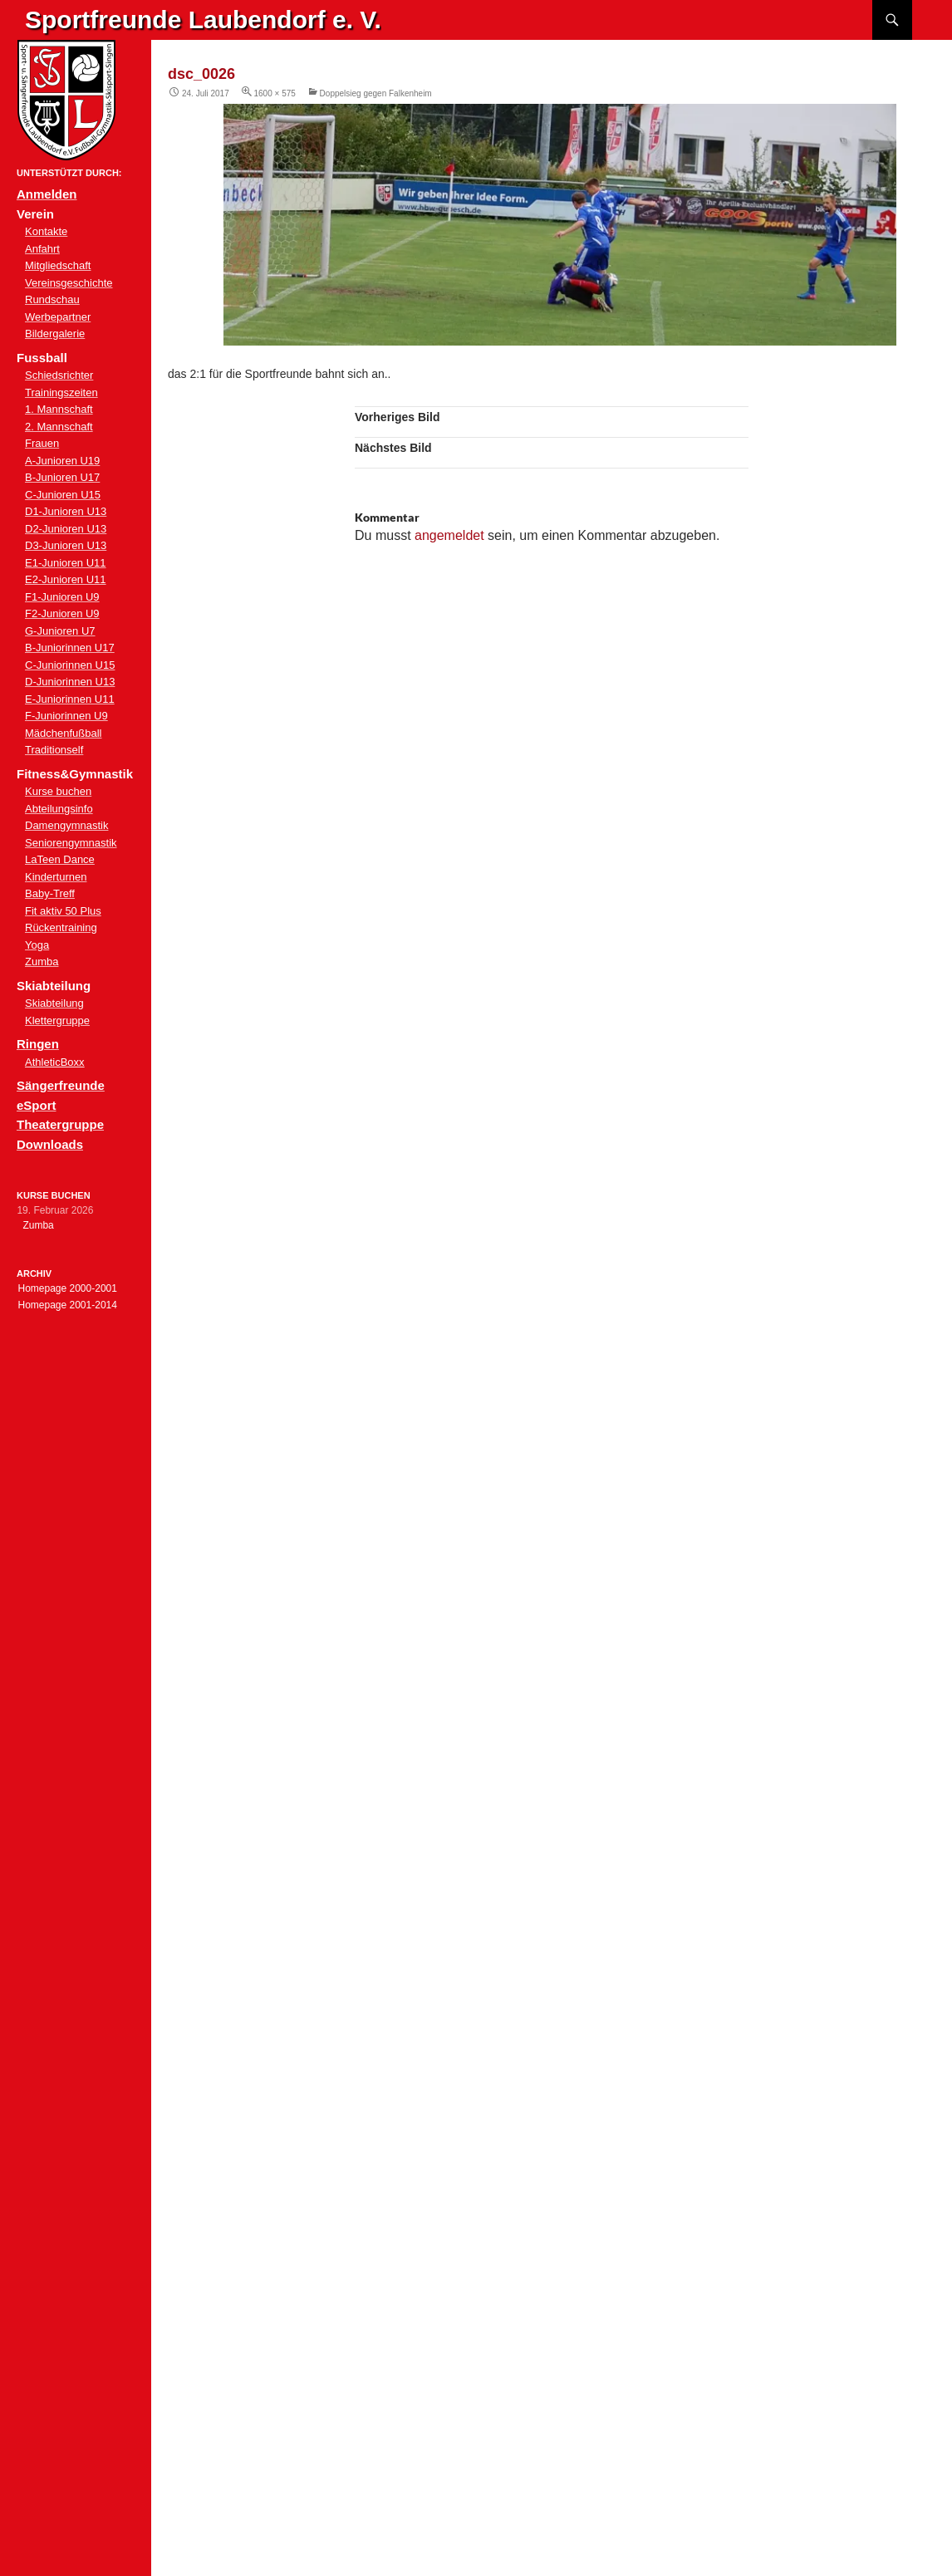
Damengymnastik (66, 825)
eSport (36, 1105)
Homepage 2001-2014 (66, 1305)
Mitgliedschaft (58, 265)
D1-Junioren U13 (65, 511)
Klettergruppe (57, 1020)
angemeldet (449, 535)
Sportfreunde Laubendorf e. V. (203, 19)
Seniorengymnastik (71, 843)
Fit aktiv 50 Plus (63, 911)
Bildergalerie (55, 333)
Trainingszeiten (61, 392)
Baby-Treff (50, 893)
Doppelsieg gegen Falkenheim (376, 93)
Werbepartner (58, 317)
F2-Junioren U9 (62, 613)
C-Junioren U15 (63, 494)
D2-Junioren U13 (65, 529)
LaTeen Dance (60, 859)
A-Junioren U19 (62, 460)
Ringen (38, 1044)
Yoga (37, 945)
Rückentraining (61, 927)
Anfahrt (42, 249)
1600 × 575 (275, 93)
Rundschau (52, 299)
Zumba (41, 961)
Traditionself (54, 749)
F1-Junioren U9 (62, 597)
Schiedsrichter (59, 375)
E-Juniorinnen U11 (70, 699)
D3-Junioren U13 (65, 545)
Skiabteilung (54, 1003)
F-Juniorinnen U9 (66, 715)
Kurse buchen (58, 791)
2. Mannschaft (59, 426)
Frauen (42, 443)
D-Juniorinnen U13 (70, 681)
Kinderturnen (55, 877)
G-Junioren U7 (60, 631)
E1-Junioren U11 (65, 563)
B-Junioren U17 (62, 477)
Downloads (50, 1144)
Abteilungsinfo (59, 808)
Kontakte (46, 231)
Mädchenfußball (63, 733)
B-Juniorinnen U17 (70, 647)
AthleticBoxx (55, 1062)
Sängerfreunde (61, 1085)
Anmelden (47, 194)
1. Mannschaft (59, 409)
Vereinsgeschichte (69, 283)
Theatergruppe (60, 1124)
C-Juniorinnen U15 (70, 665)
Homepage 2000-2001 (66, 1288)
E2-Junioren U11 (65, 579)
